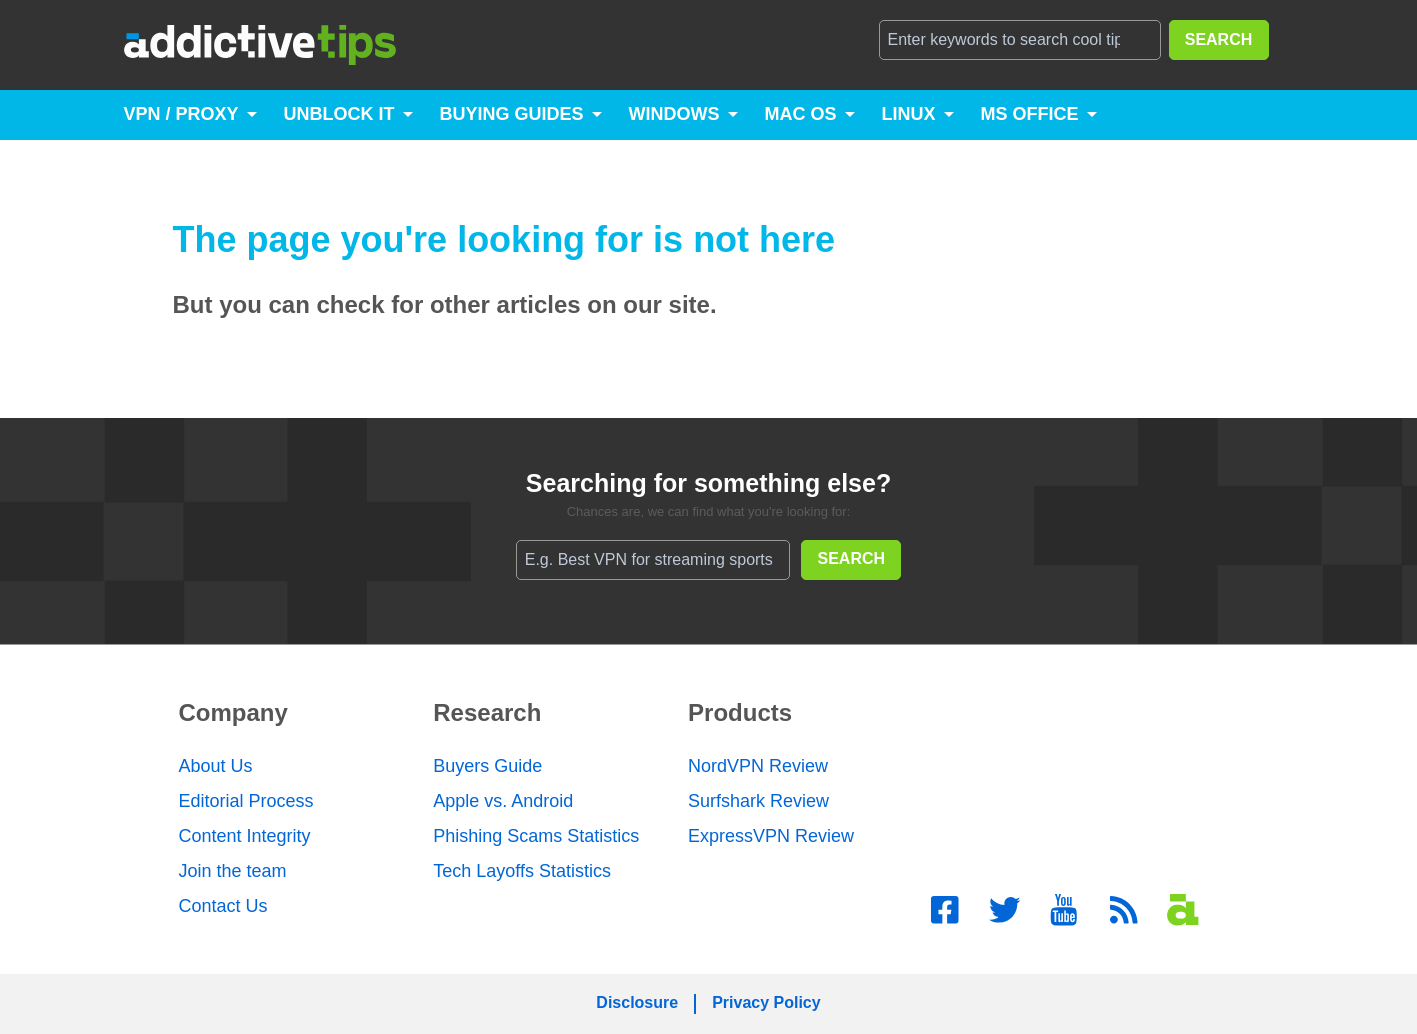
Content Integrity (245, 836)
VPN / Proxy (181, 114)
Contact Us (223, 906)
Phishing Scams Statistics (536, 836)
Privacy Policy (766, 1002)
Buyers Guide (487, 766)
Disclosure (637, 1002)
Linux (909, 114)
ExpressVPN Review (771, 836)
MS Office (1030, 114)
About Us (216, 766)
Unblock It (339, 114)
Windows (674, 114)
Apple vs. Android (503, 801)
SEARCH (1219, 39)
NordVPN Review (758, 766)
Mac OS (801, 114)
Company (233, 712)
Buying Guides (512, 114)
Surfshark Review (758, 801)
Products (740, 712)
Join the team (233, 871)
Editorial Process (246, 801)
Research (487, 712)
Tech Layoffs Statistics (522, 871)
